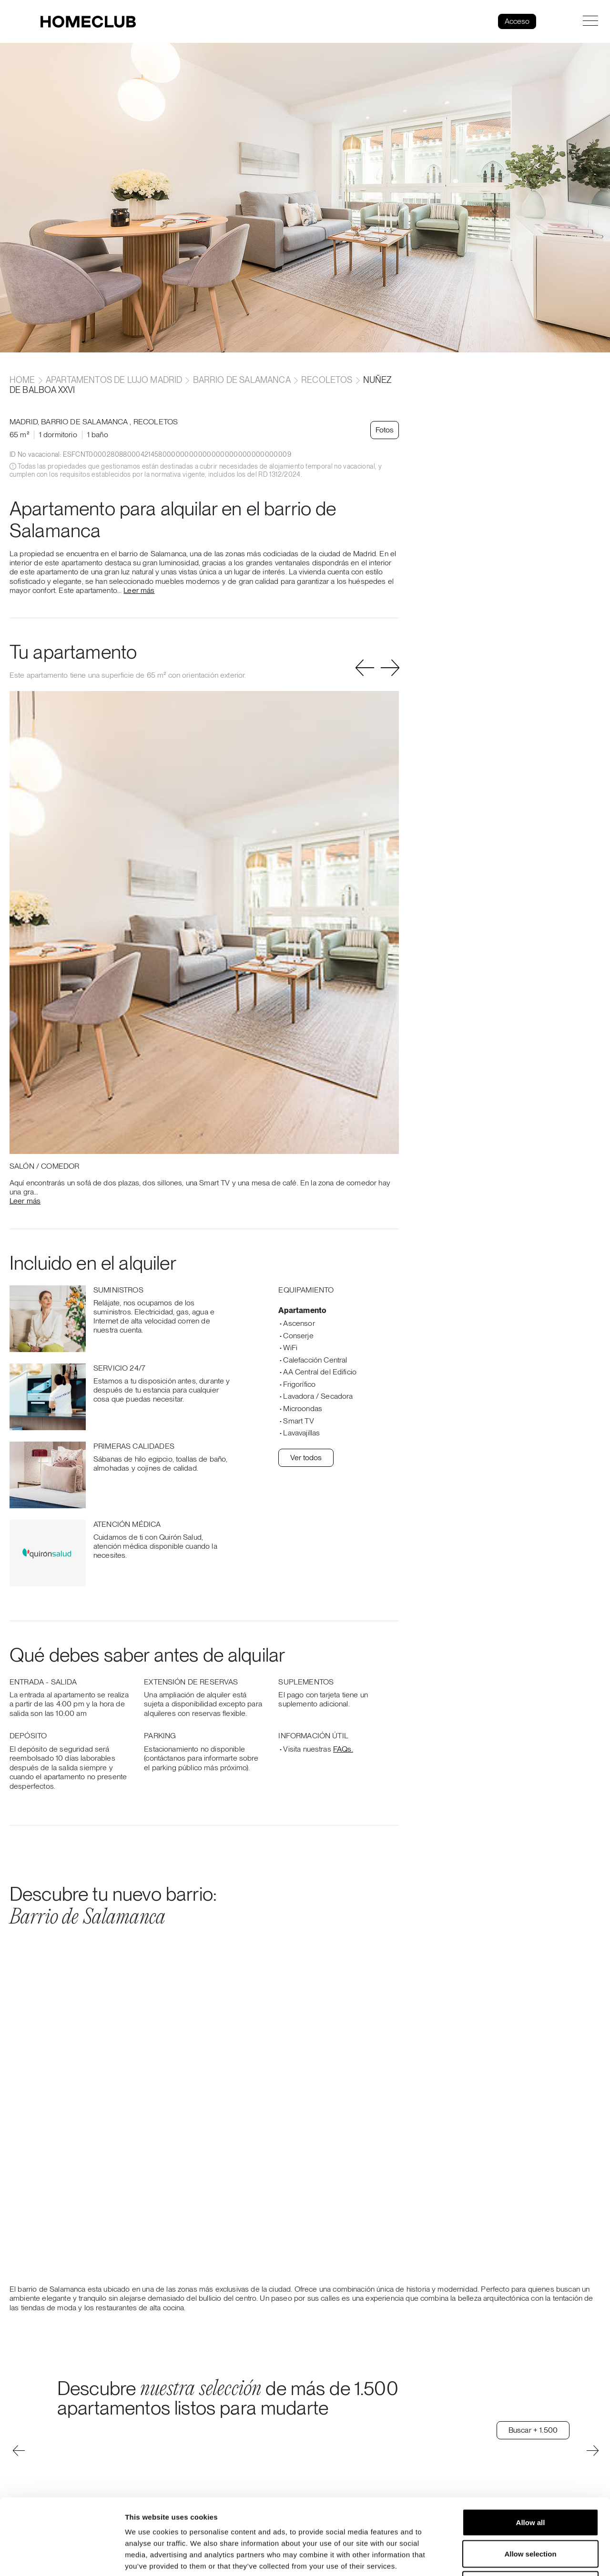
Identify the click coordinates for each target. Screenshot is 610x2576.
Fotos (385, 429)
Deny (530, 2513)
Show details (500, 2557)
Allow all (530, 2451)
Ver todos (306, 1457)
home (23, 380)
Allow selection (530, 2482)
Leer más (138, 590)
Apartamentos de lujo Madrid (114, 380)
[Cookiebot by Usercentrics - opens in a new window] (61, 2557)
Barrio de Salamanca (242, 380)
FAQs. (343, 1749)
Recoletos (326, 380)
